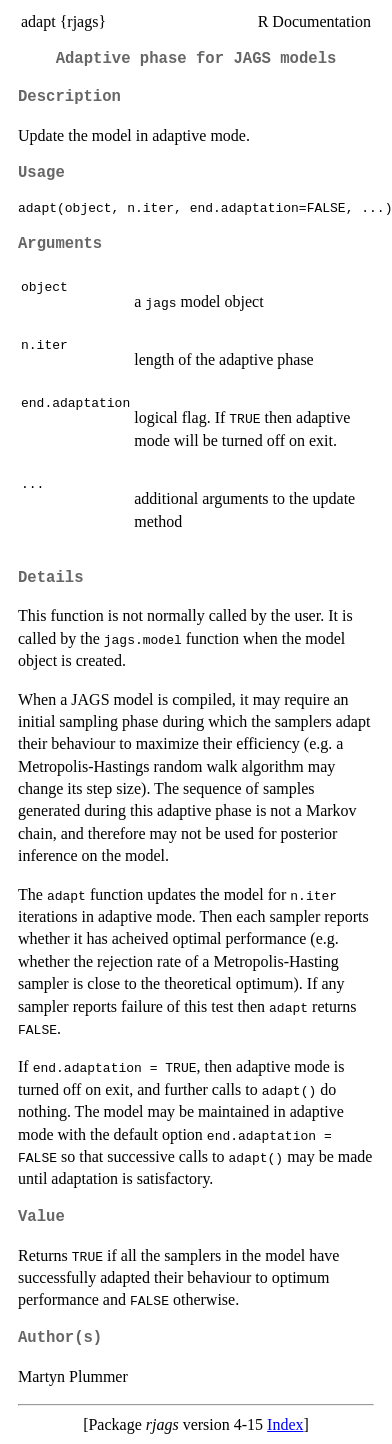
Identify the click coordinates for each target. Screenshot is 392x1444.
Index (285, 1424)
